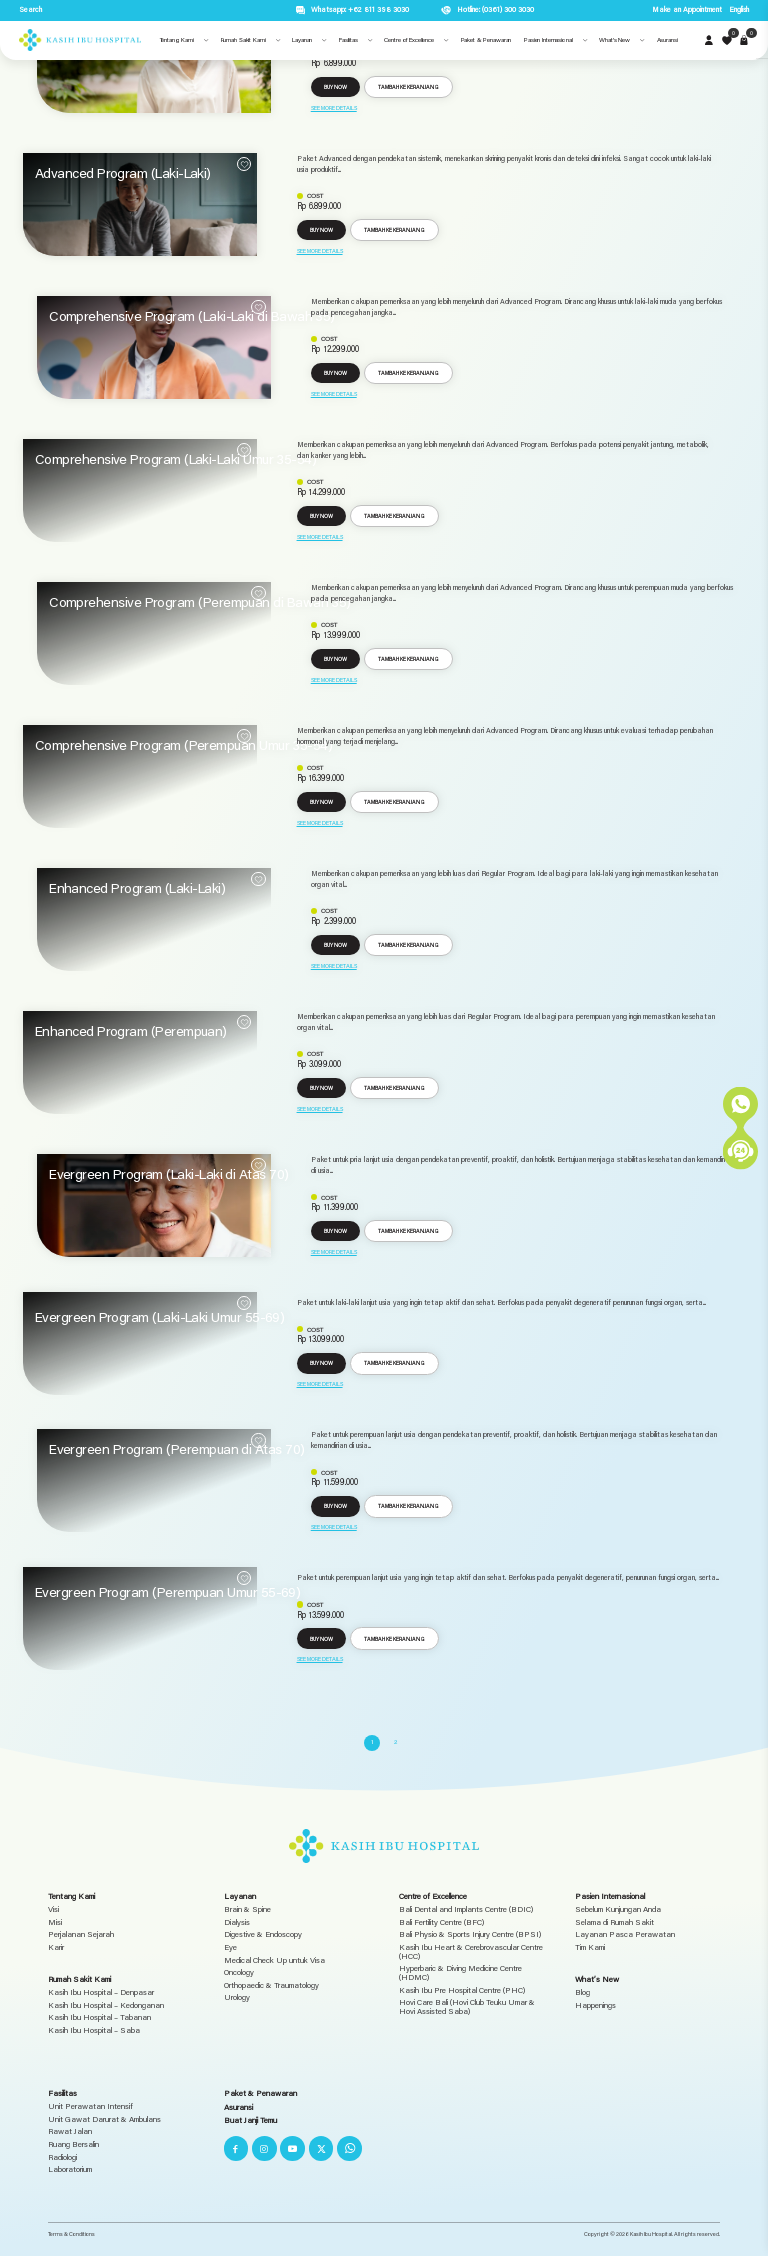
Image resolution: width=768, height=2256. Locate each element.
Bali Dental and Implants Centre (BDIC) (466, 1909)
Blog (582, 1992)
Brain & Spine (247, 1909)
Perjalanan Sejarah (81, 1934)
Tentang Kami (71, 1896)
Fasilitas (62, 2093)
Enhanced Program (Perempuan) (131, 1031)
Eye (230, 1947)
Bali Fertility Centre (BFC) (441, 1922)
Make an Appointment (687, 9)
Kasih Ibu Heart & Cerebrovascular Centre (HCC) (471, 1952)
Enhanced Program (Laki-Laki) (137, 888)
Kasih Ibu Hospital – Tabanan (99, 2017)
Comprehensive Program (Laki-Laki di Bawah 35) (192, 316)
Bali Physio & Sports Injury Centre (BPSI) (470, 1934)
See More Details (334, 108)
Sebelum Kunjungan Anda (618, 1909)
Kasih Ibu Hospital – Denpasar (101, 1992)
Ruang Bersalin (73, 2144)
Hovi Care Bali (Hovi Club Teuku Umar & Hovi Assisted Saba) (467, 2007)
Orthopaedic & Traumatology (271, 1985)
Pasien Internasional (610, 1896)
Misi (55, 1922)
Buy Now (335, 86)
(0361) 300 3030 (508, 9)
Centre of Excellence (433, 1896)
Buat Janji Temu (250, 2120)
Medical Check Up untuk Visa (274, 1960)
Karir (56, 1947)
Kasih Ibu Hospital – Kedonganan (106, 2005)
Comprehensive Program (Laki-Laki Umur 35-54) (175, 459)
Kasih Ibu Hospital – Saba (94, 2030)
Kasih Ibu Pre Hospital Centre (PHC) (462, 1990)
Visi (53, 1909)
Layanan (240, 1896)
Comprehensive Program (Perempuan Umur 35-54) (183, 745)
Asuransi (238, 2107)
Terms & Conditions (71, 2233)
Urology (237, 1997)
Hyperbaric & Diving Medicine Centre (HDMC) (460, 1973)
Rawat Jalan (70, 2131)
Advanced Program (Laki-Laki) (123, 173)
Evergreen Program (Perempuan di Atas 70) (177, 1449)
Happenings (595, 2005)
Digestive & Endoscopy (263, 1934)
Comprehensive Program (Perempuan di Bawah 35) (200, 602)
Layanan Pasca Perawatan (625, 1934)
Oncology (239, 1972)
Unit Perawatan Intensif (90, 2106)
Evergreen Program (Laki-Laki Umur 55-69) (160, 1317)
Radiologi (62, 2157)
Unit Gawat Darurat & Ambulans (104, 2119)
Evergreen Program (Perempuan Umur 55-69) (168, 1592)
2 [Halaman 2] (395, 1741)
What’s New (597, 1979)
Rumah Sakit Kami (79, 1979)
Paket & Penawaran (260, 2093)
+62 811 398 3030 (378, 9)
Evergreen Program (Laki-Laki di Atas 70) (169, 1174)
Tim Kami (590, 1947)
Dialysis (237, 1922)
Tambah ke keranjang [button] (408, 86)
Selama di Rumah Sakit (614, 1922)
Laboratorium (70, 2169)
